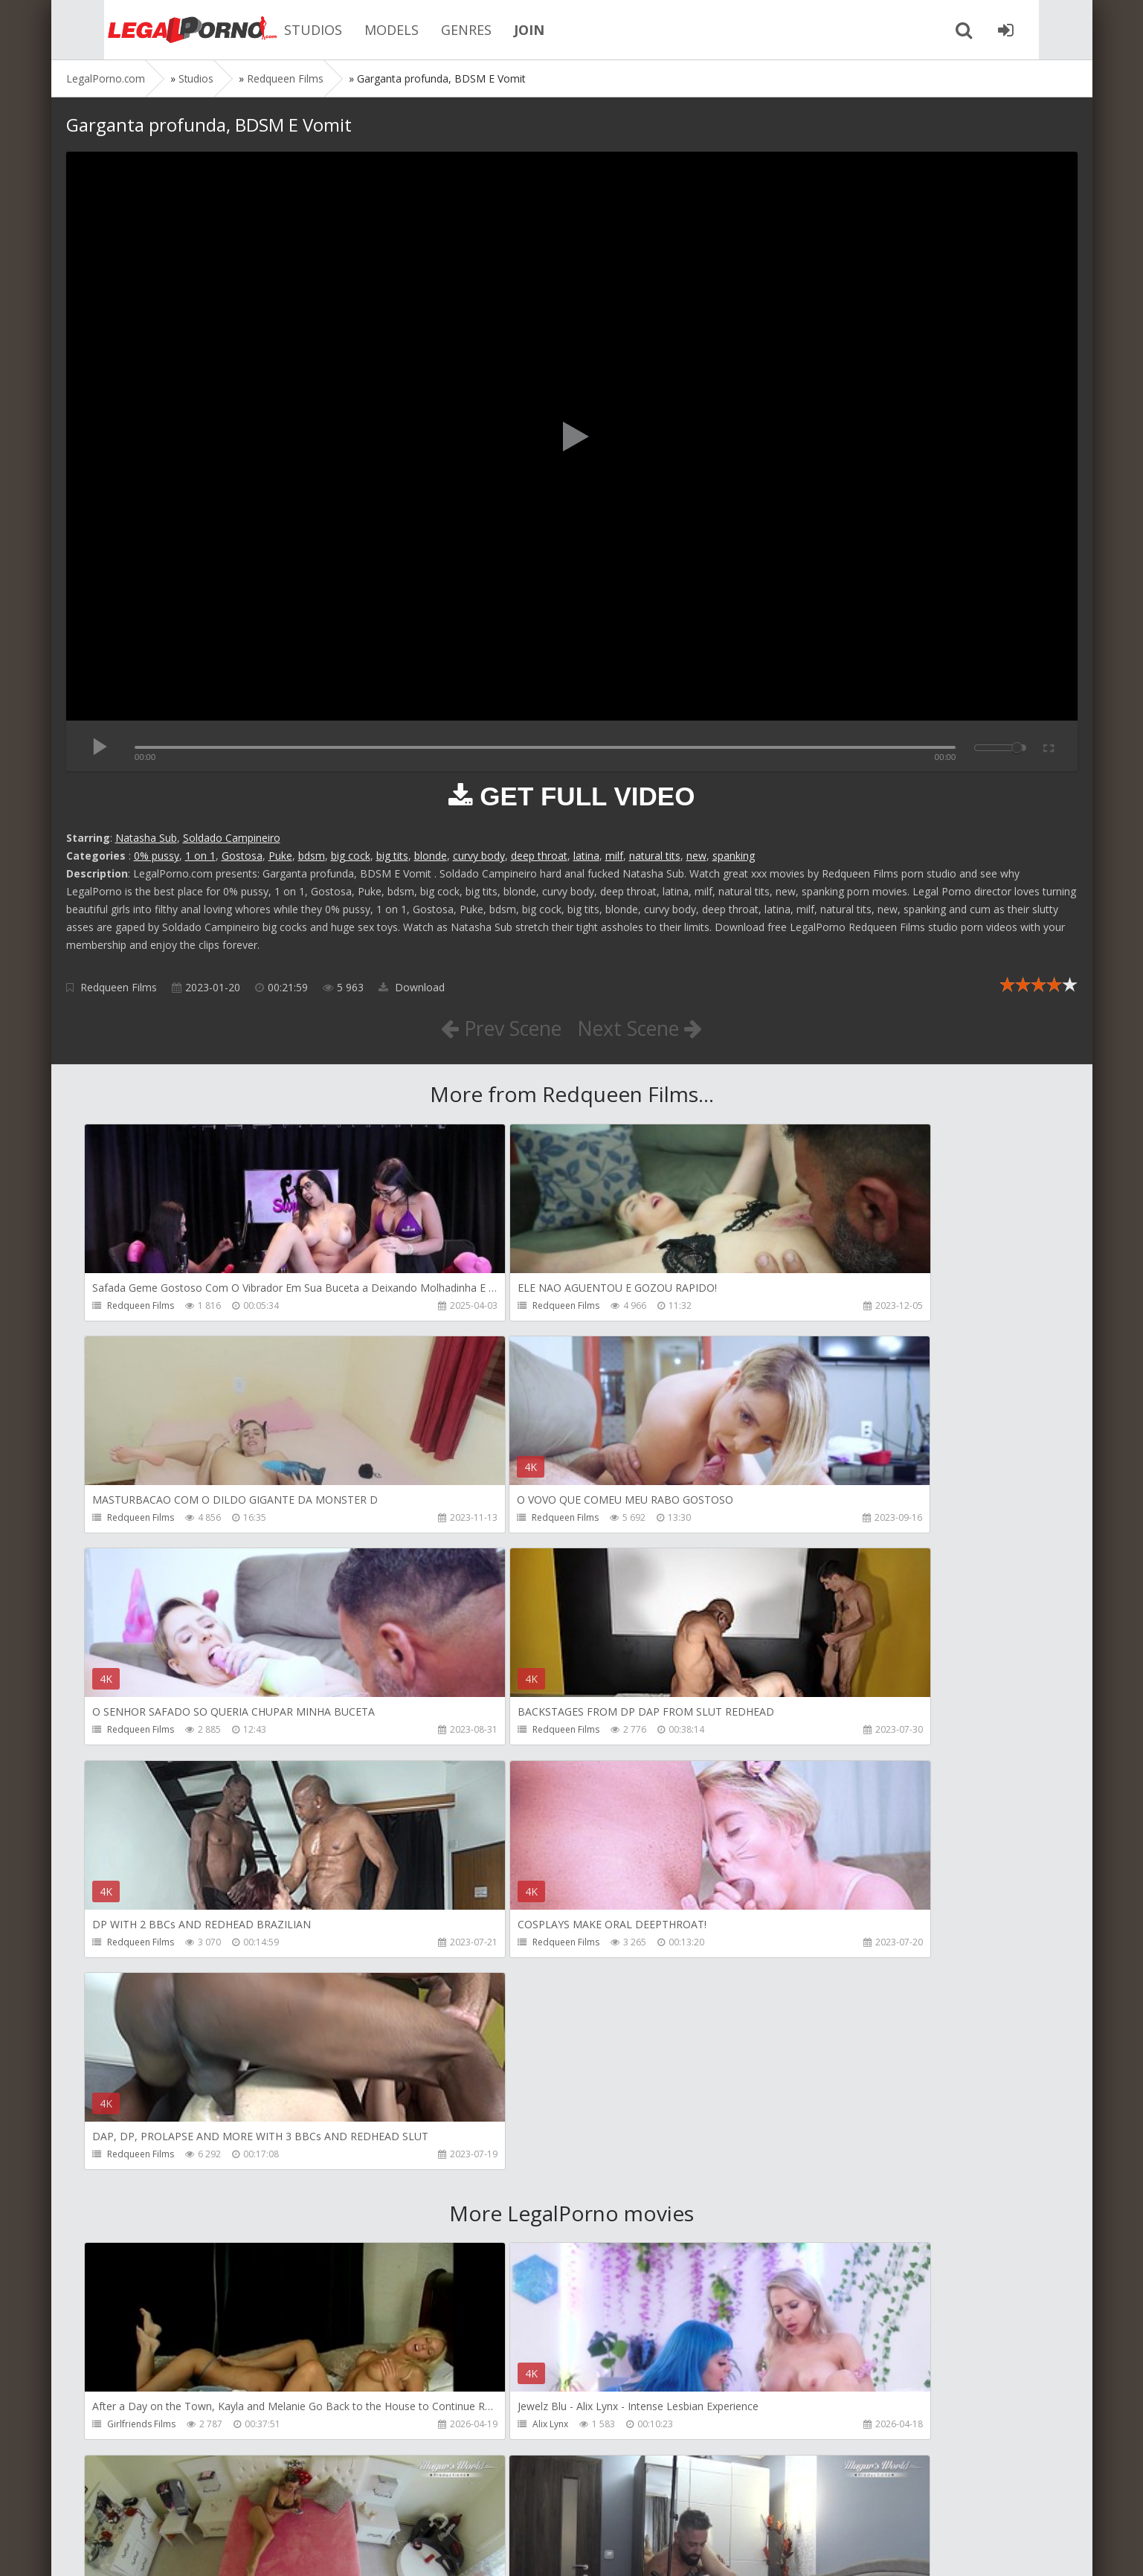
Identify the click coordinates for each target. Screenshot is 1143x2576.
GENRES (430, 30)
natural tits (654, 856)
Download (412, 987)
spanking (733, 856)
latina (586, 856)
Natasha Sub (146, 838)
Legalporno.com (148, 29)
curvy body (479, 856)
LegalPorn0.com (175, 2549)
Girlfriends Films (142, 2003)
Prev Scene (496, 1028)
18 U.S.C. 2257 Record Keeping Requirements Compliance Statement (539, 2549)
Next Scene (644, 1028)
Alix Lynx (451, 2003)
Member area (171, 2506)
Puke (280, 856)
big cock (350, 856)
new (696, 856)
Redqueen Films (118, 987)
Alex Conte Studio (796, 2430)
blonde (430, 856)
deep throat (539, 856)
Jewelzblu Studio (467, 2430)
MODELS (356, 30)
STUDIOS (277, 30)
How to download (277, 2506)
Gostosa (242, 856)
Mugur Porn (783, 2003)
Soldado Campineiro (231, 838)
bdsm (311, 856)
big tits (392, 856)
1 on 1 (200, 856)
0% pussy (156, 856)
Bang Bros (130, 2430)
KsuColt (775, 2217)
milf (614, 856)
